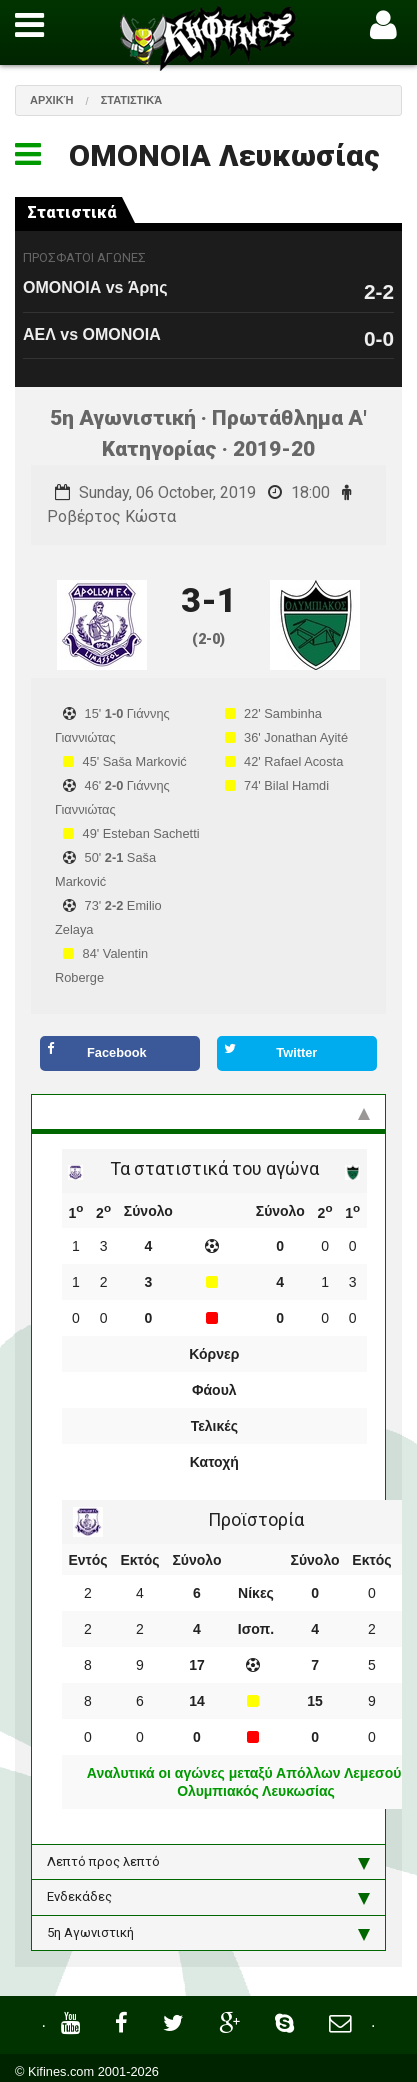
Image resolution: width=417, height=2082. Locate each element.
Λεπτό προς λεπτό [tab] (208, 1862)
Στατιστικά (132, 100)
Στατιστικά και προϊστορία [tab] (208, 1112)
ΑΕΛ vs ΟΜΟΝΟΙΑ (92, 334)
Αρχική (52, 100)
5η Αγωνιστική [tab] (208, 1933)
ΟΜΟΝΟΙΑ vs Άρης (95, 287)
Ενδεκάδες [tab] (208, 1897)
